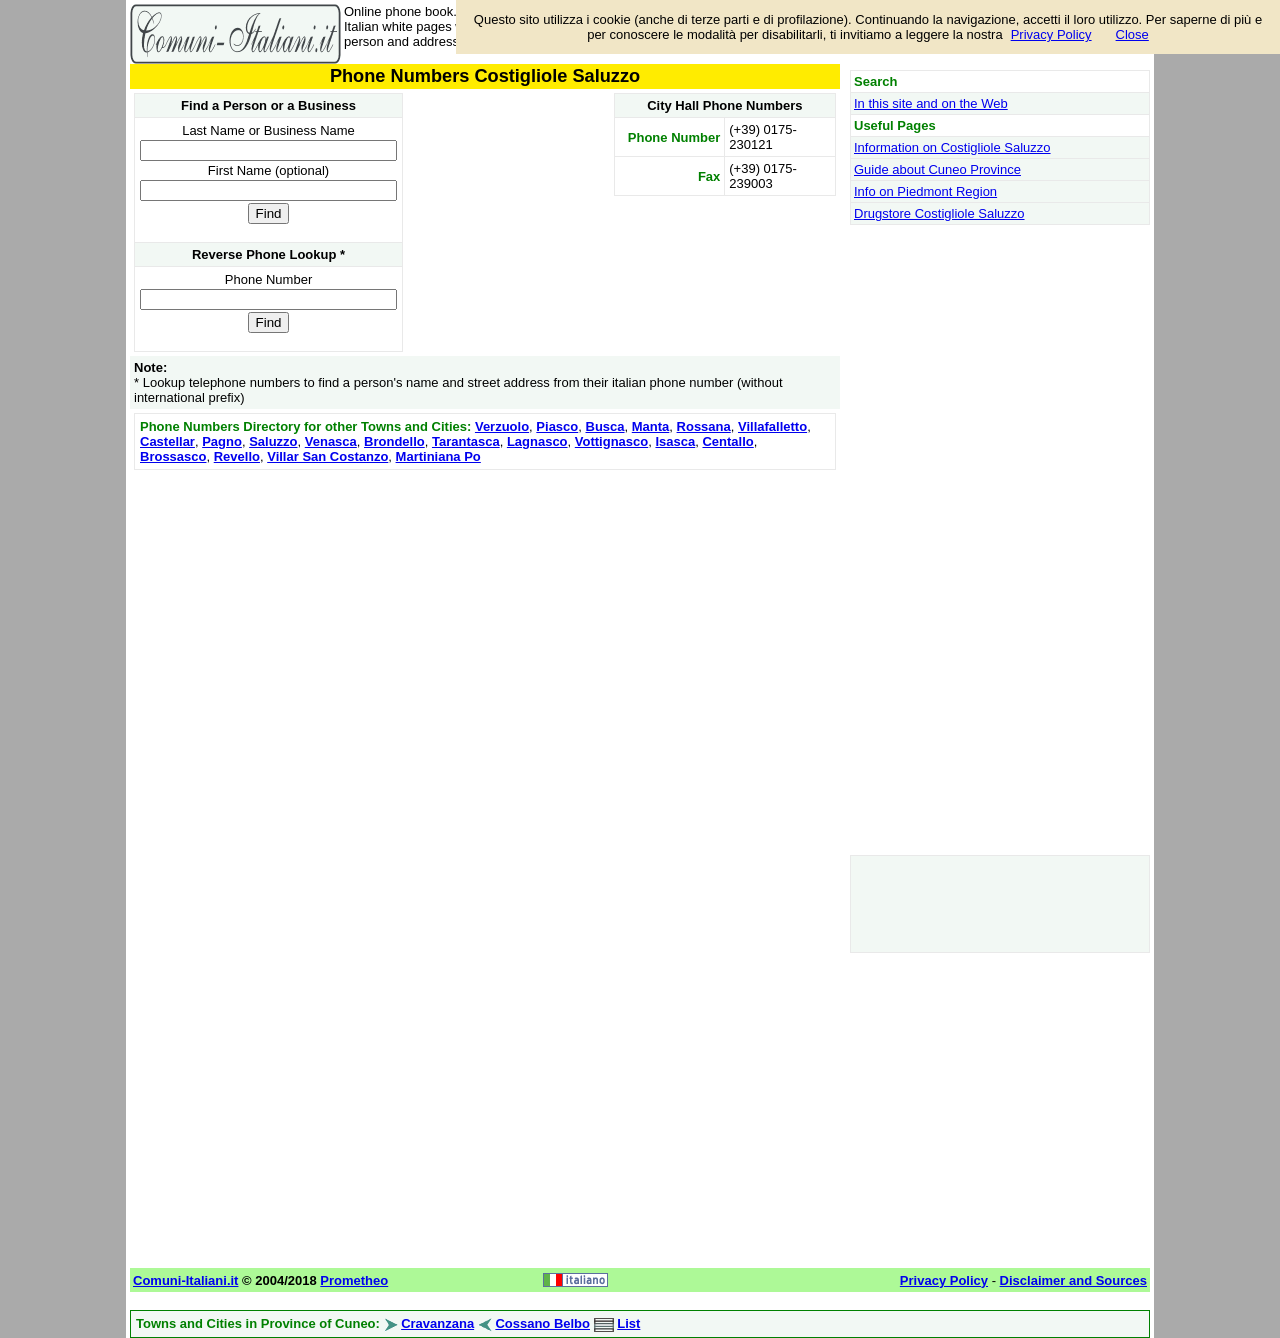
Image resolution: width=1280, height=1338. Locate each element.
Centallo (727, 441)
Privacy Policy (1051, 34)
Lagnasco (537, 441)
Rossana (704, 426)
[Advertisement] (485, 615)
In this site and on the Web (931, 103)
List (628, 1323)
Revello (237, 456)
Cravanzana (437, 1323)
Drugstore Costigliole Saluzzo (939, 213)
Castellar (167, 441)
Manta (651, 426)
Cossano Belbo (542, 1323)
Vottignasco (611, 441)
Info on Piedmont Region (925, 191)
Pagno (222, 441)
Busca (605, 426)
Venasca (331, 441)
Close (1132, 34)
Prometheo (354, 1280)
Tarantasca (466, 441)
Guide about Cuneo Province (937, 169)
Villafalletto (772, 426)
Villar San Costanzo (327, 456)
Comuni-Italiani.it (185, 1280)
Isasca (675, 441)
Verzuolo (502, 426)
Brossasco (173, 456)
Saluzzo (273, 441)
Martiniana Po (438, 456)
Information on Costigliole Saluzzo (952, 147)
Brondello (394, 441)
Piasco (557, 426)
